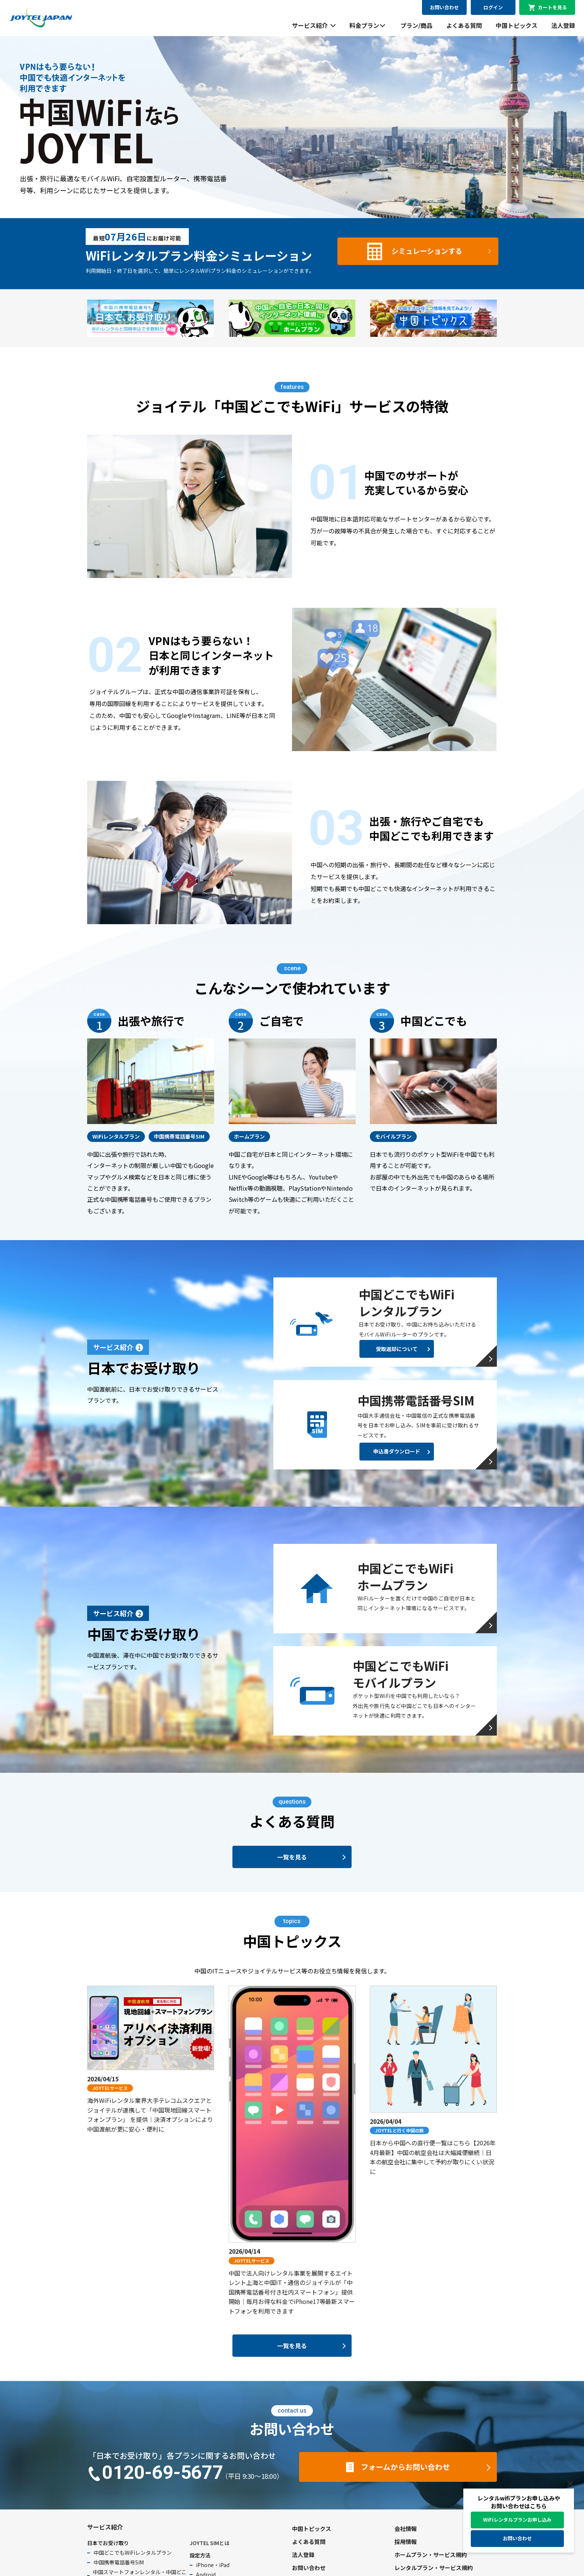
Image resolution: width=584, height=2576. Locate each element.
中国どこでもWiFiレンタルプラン (132, 2552)
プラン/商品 (416, 25)
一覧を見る (292, 1856)
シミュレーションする (426, 251)
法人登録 (563, 25)
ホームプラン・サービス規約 (430, 2555)
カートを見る (552, 7)
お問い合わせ (444, 7)
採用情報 (405, 2541)
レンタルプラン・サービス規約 (433, 2568)
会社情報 (405, 2528)
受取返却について (397, 1349)
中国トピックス (516, 25)
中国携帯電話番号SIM (118, 2562)
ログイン (493, 7)
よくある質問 (464, 25)
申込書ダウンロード (396, 1451)
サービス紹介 (310, 25)
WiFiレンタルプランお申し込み (517, 2519)
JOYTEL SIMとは (209, 2543)
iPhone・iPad (212, 2565)
